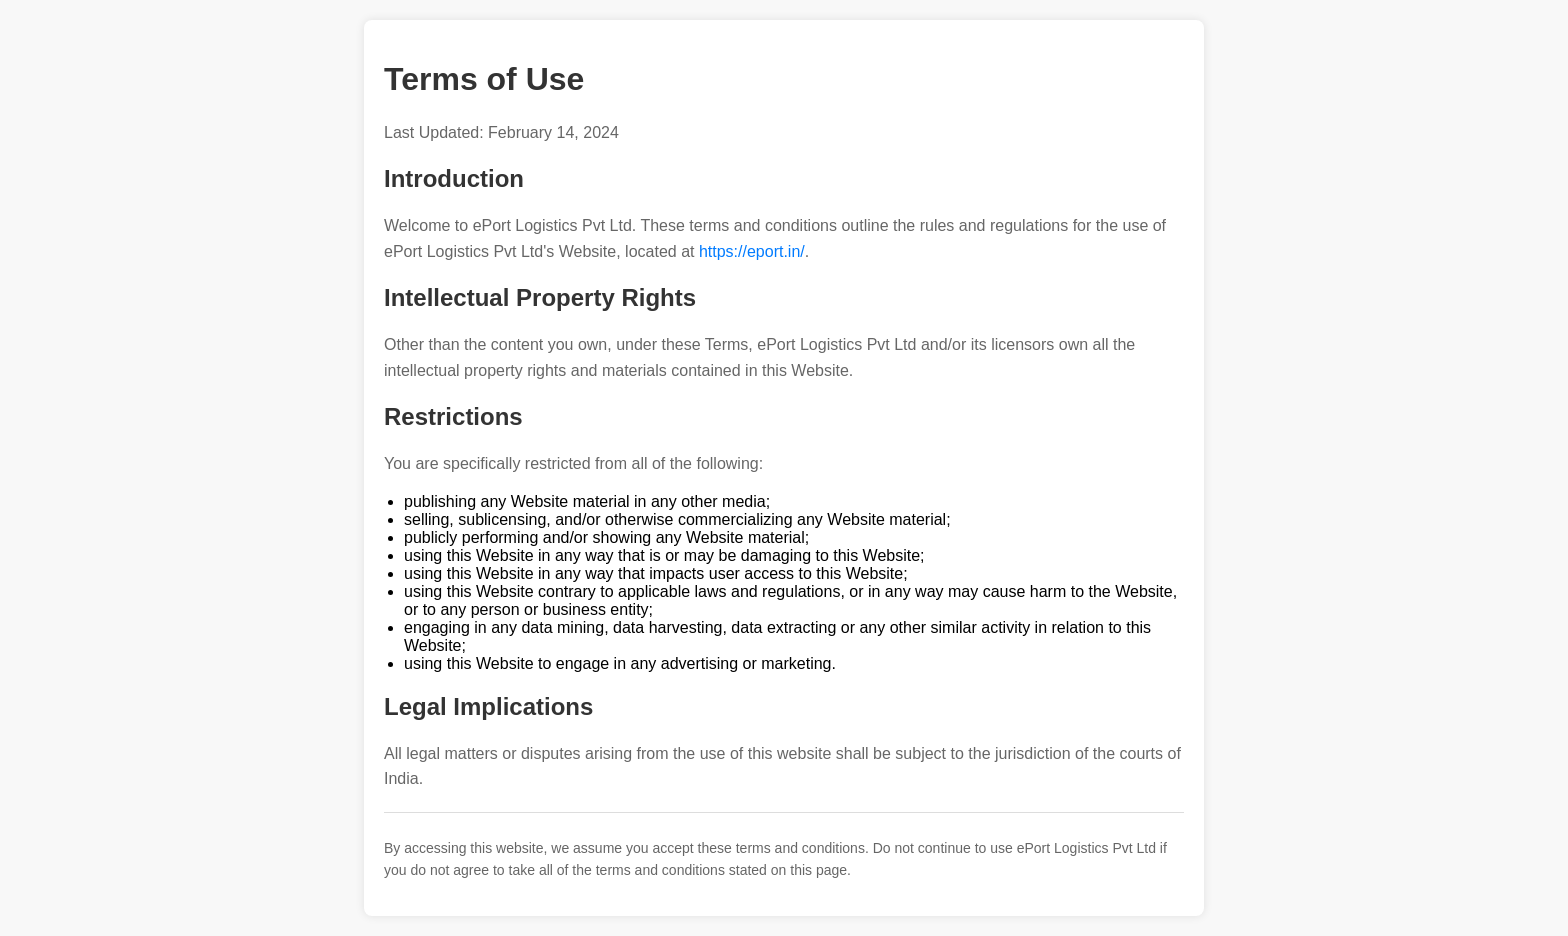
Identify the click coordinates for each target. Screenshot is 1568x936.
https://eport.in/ (752, 251)
